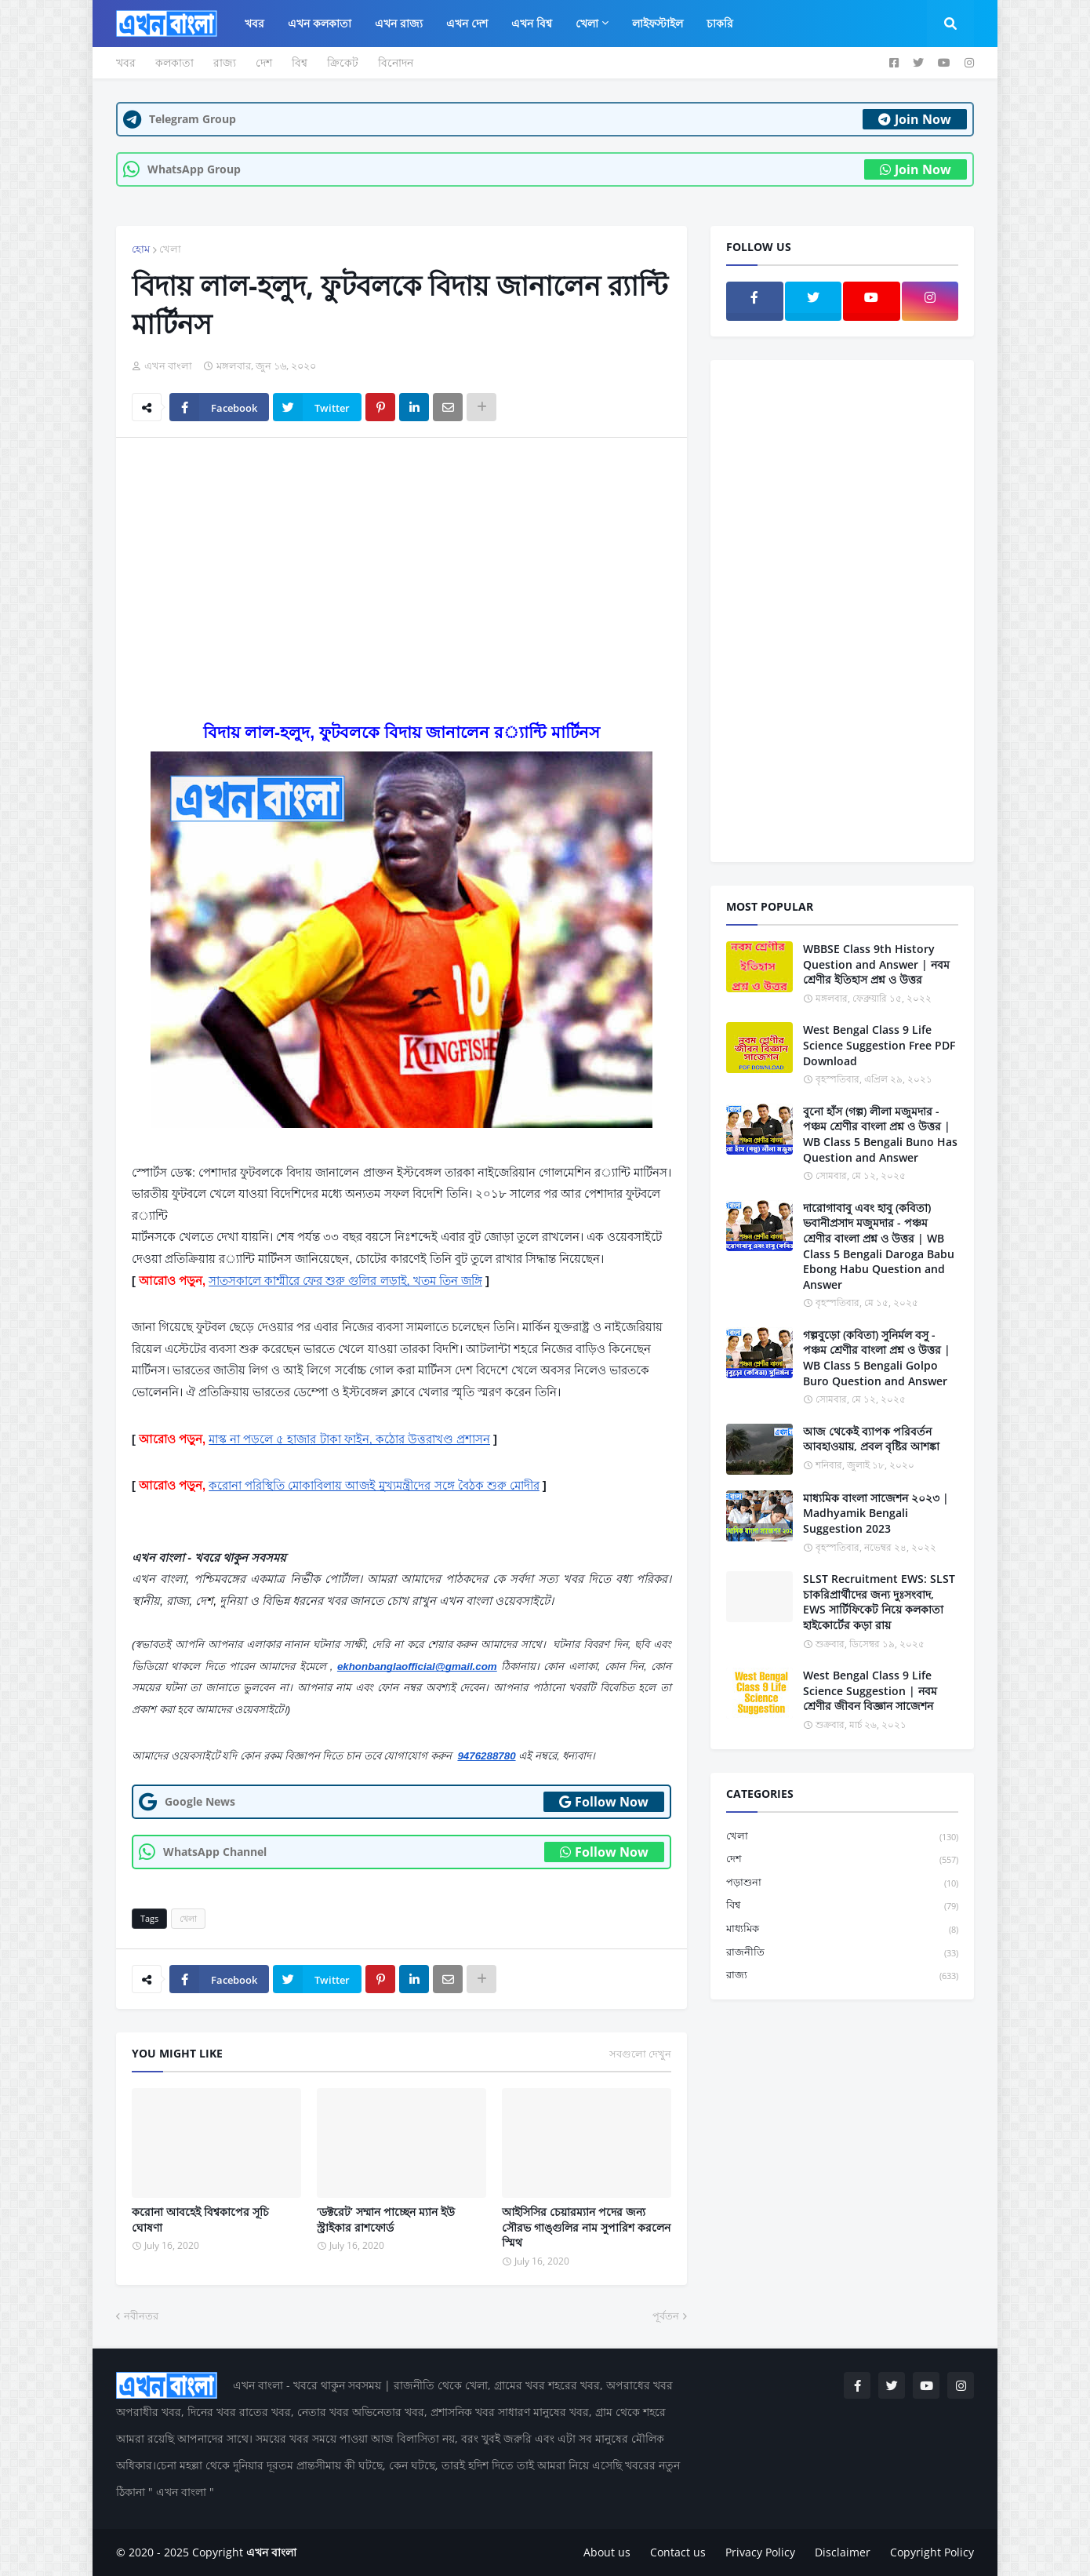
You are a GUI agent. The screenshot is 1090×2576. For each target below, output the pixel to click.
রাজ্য (224, 62)
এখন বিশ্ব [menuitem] (531, 23)
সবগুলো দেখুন (640, 2053)
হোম (141, 249)
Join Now (914, 119)
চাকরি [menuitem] (720, 23)
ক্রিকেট (342, 62)
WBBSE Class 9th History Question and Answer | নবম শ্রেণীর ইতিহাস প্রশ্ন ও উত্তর (876, 964)
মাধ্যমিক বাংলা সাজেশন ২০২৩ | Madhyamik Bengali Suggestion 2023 (876, 1513)
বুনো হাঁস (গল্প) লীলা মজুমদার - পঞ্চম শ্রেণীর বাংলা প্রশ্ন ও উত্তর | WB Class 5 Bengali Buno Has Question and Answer (880, 1134)
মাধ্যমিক (842, 1929)
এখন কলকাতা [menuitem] (319, 23)
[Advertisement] (401, 567)
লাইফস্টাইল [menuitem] (657, 23)
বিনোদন (395, 62)
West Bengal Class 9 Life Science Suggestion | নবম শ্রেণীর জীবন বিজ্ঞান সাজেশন (870, 1690)
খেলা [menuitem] (587, 23)
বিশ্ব (299, 62)
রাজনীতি (842, 1953)
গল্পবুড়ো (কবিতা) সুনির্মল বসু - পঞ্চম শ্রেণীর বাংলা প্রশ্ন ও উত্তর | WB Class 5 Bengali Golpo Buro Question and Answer (876, 1357)
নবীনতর (141, 2316)
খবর (126, 62)
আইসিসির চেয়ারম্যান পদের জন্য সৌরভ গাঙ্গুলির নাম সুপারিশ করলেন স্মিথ (586, 2227)
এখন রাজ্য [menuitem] (399, 23)
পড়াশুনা (842, 1883)
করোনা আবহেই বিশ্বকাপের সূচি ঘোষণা (200, 2219)
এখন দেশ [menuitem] (467, 23)
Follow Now (604, 1801)
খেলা (170, 249)
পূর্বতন (665, 2316)
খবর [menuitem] (254, 23)
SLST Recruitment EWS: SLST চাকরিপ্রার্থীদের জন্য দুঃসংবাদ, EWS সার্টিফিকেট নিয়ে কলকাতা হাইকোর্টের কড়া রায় (879, 1601)
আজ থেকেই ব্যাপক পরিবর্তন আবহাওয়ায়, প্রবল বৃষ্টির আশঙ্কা (871, 1439)
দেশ (264, 62)
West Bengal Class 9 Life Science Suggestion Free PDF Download (879, 1045)
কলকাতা (174, 62)
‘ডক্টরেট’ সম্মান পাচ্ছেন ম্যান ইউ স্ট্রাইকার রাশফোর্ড (386, 2219)
